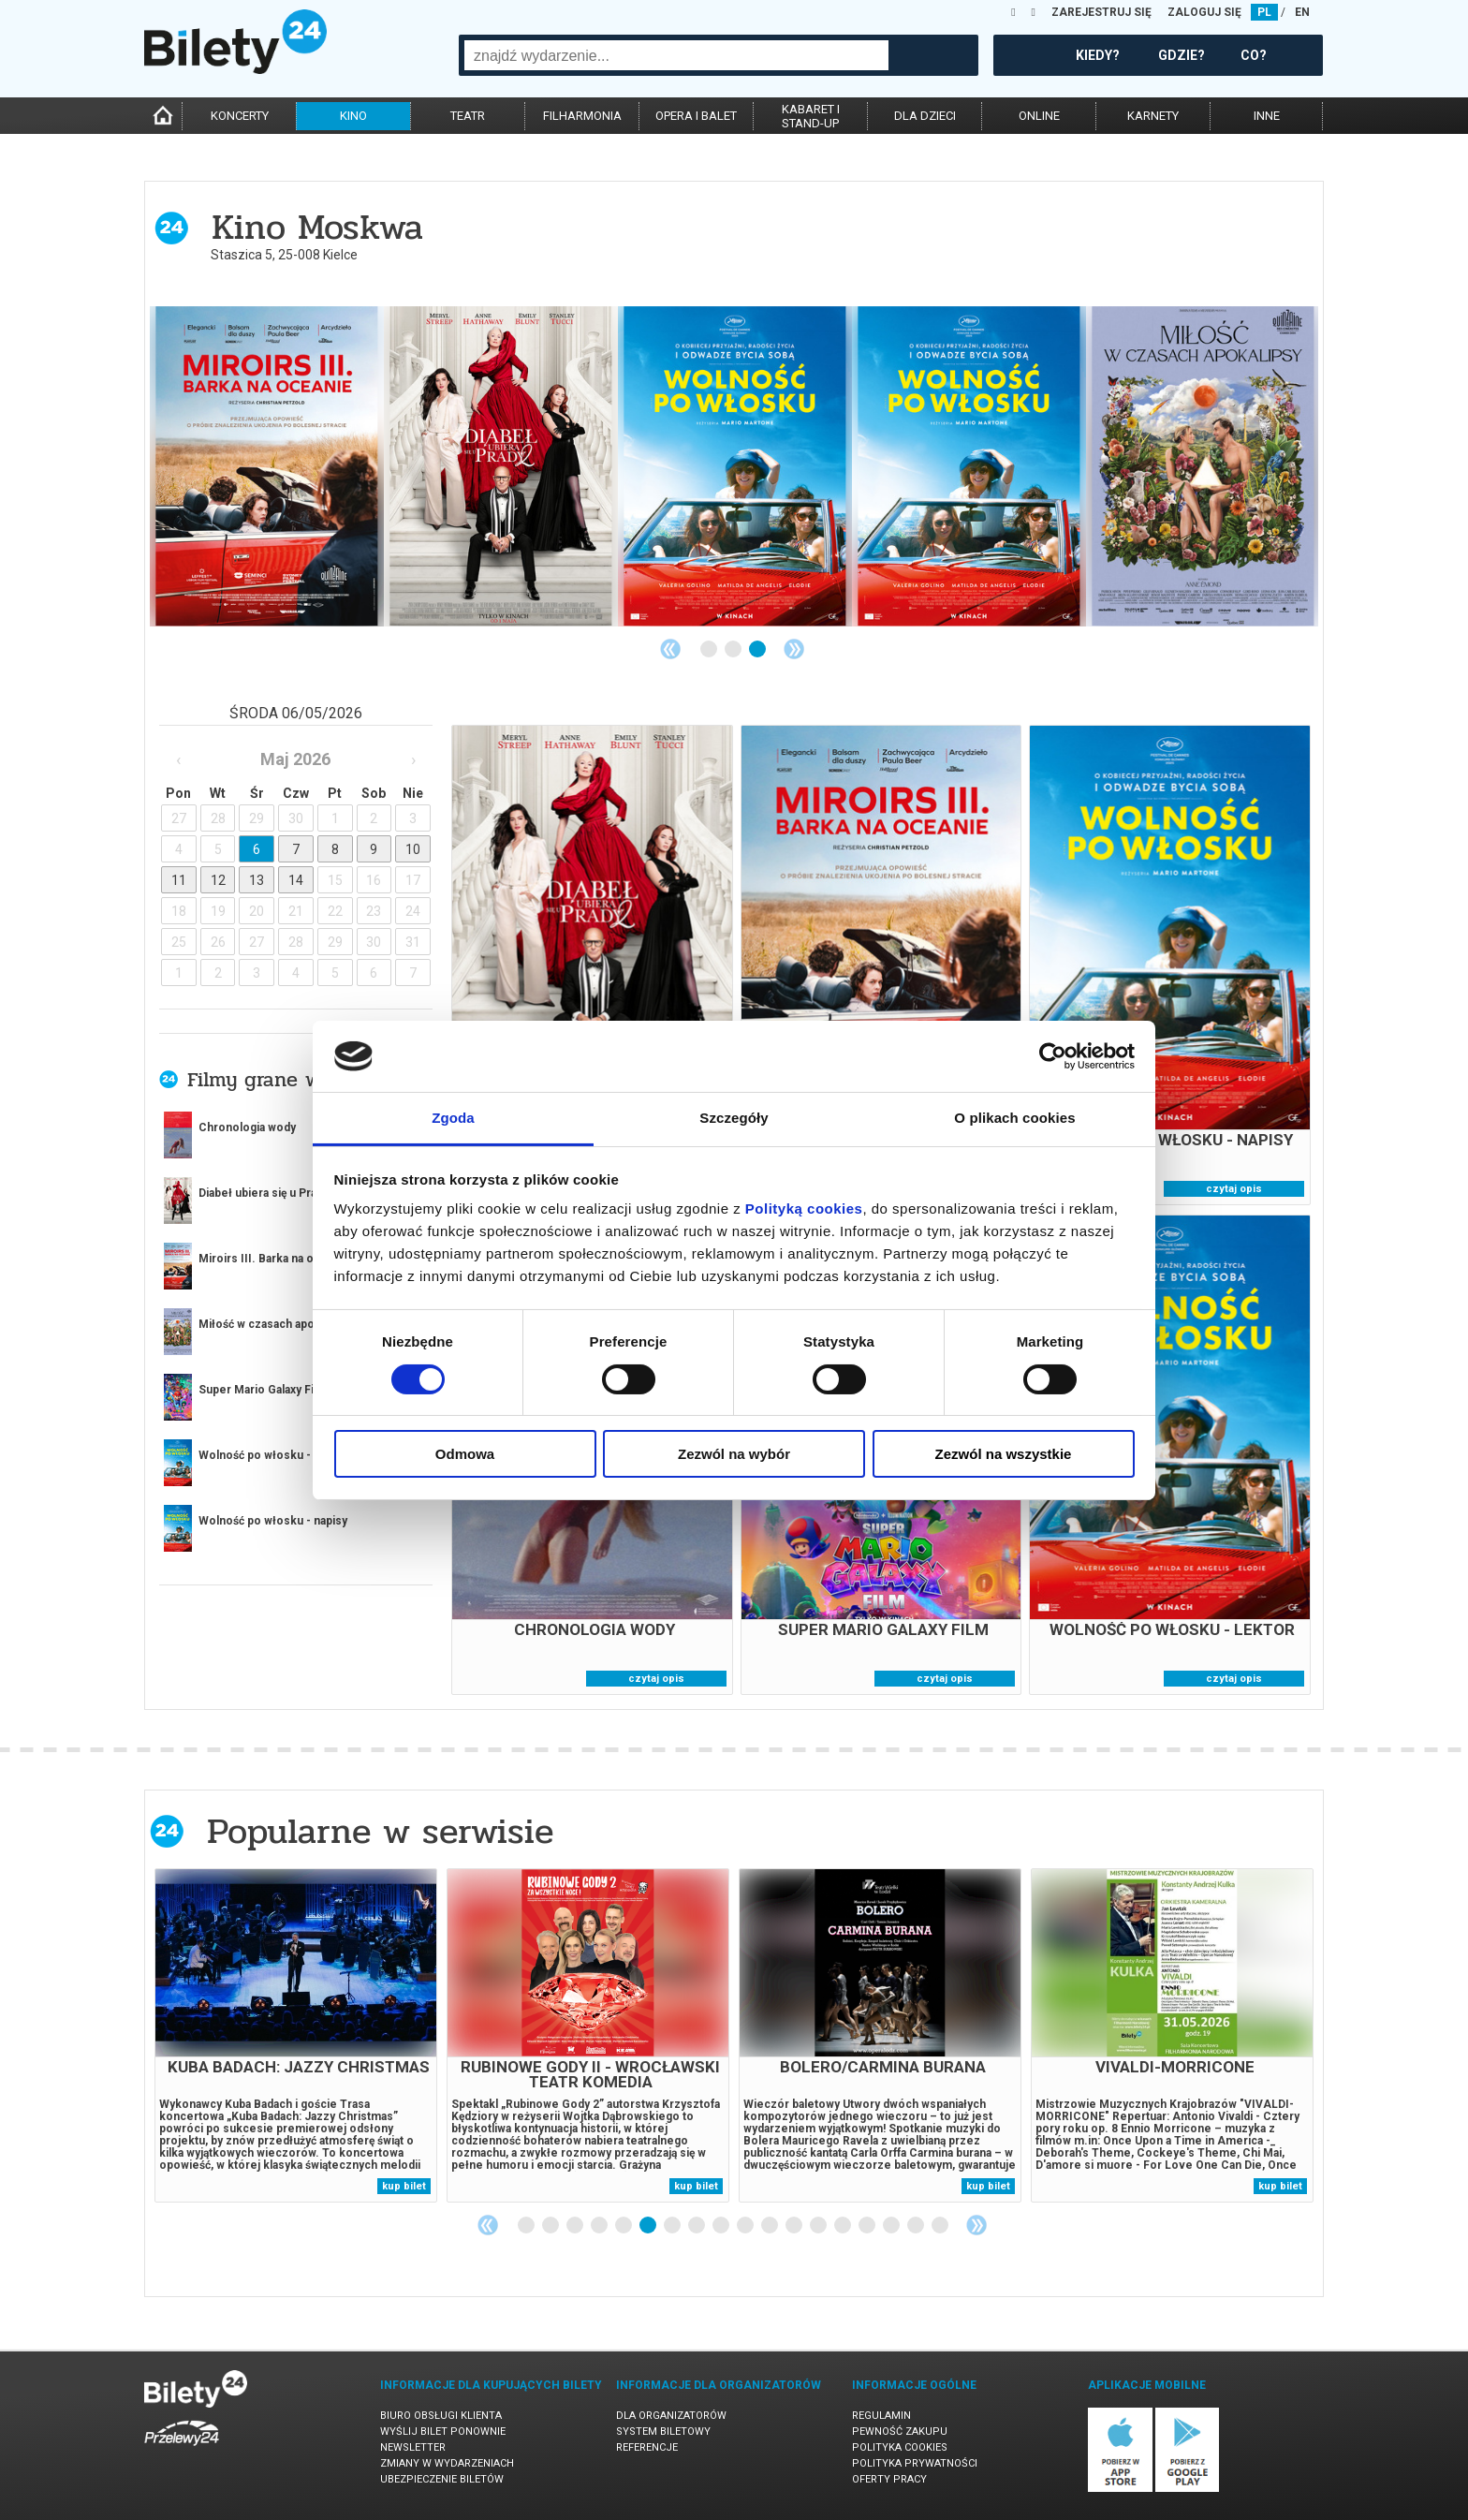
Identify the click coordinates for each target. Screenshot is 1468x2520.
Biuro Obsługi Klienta (441, 2415)
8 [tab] (697, 2226)
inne (1267, 116)
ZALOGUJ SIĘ (1204, 12)
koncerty (240, 116)
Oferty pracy (889, 2479)
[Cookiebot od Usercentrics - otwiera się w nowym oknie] (1053, 1056)
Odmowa (464, 1454)
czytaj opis (1234, 1189)
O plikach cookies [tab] (1014, 1118)
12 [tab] (794, 2226)
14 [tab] (843, 2226)
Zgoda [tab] (453, 1118)
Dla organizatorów (671, 2415)
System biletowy (663, 2431)
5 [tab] (624, 2226)
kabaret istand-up (811, 116)
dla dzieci (925, 116)
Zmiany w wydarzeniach (447, 2463)
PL (1264, 12)
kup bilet (404, 2186)
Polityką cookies (804, 1208)
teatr (467, 116)
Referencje (647, 2447)
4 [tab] (600, 2226)
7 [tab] (673, 2226)
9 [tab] (721, 2226)
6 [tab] (648, 2226)
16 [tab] (892, 2226)
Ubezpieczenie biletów (442, 2479)
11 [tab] (770, 2226)
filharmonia (582, 116)
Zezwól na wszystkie (1003, 1454)
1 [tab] (709, 650)
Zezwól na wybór (734, 1454)
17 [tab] (916, 2226)
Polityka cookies (899, 2447)
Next (794, 649)
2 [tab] (734, 650)
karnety (1153, 116)
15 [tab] (868, 2226)
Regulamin (881, 2415)
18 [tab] (941, 2226)
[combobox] (676, 55)
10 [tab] (746, 2226)
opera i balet (696, 116)
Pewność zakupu (899, 2431)
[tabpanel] (1203, 466)
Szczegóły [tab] (733, 1118)
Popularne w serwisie (380, 1831)
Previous (670, 649)
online (1039, 116)
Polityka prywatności (914, 2463)
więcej (229, 1583)
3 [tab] (758, 650)
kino (353, 116)
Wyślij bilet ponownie (443, 2431)
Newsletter (413, 2447)
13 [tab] (819, 2226)
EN (1302, 12)
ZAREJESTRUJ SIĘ (1101, 12)
